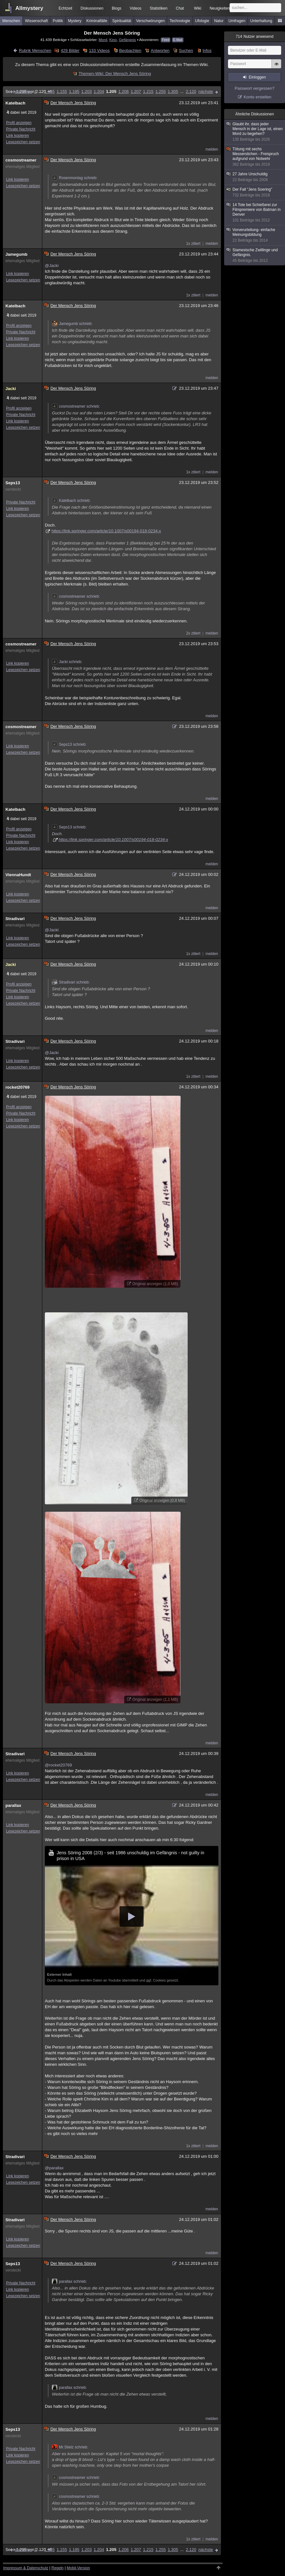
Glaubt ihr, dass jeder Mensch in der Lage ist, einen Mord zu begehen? (255, 132)
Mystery (74, 21)
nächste (205, 91)
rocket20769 (17, 1087)
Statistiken (158, 8)
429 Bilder (70, 50)
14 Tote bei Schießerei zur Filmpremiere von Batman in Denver (255, 213)
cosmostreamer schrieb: (76, 406)
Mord (103, 39)
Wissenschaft (36, 21)
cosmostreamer (21, 160)
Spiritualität (121, 21)
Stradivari (15, 918)
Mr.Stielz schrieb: (70, 2447)
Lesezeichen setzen (23, 142)
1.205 (111, 91)
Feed (165, 40)
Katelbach (15, 103)
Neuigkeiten (219, 8)
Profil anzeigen (18, 122)
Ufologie (202, 21)
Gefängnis (127, 39)
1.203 (86, 91)
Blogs (116, 8)
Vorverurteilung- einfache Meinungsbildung (255, 235)
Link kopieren (17, 135)
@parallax (54, 2167)
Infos (206, 50)
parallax (13, 1805)
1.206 (123, 91)
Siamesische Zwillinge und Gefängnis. (255, 255)
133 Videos (99, 50)
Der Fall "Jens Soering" (255, 192)
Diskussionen (92, 8)
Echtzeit (65, 8)
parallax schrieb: (69, 2281)
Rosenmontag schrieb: (74, 178)
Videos (135, 8)
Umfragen (237, 21)
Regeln (58, 2568)
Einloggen (257, 77)
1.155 (62, 91)
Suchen (186, 50)
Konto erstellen (258, 97)
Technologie (180, 21)
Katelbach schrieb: (71, 500)
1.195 (74, 91)
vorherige (23, 91)
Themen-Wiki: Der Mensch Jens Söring (114, 73)
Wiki (197, 8)
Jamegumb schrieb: (72, 323)
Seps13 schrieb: (69, 744)
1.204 (99, 91)
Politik (58, 21)
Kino (113, 39)
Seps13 (12, 482)
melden (212, 149)
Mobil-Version (78, 2568)
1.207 (136, 91)
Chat (180, 8)
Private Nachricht (20, 129)
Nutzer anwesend (254, 36)
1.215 (148, 91)
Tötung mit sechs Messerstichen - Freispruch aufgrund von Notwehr (255, 157)
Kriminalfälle (96, 21)
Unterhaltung (261, 21)
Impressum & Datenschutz (25, 2568)
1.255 (160, 91)
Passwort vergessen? (254, 88)
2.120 (191, 91)
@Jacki (52, 265)
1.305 (173, 91)
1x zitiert (193, 243)
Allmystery (29, 8)
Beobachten (130, 50)
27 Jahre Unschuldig (255, 177)
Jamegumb (16, 254)
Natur (219, 21)
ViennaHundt (18, 874)
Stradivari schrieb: (71, 982)
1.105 (49, 91)
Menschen (11, 21)
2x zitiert (193, 633)
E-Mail (177, 40)
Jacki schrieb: (67, 662)
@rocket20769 (58, 1765)
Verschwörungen (150, 21)
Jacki (10, 388)
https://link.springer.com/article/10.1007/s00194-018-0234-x (106, 530)
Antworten (160, 50)
